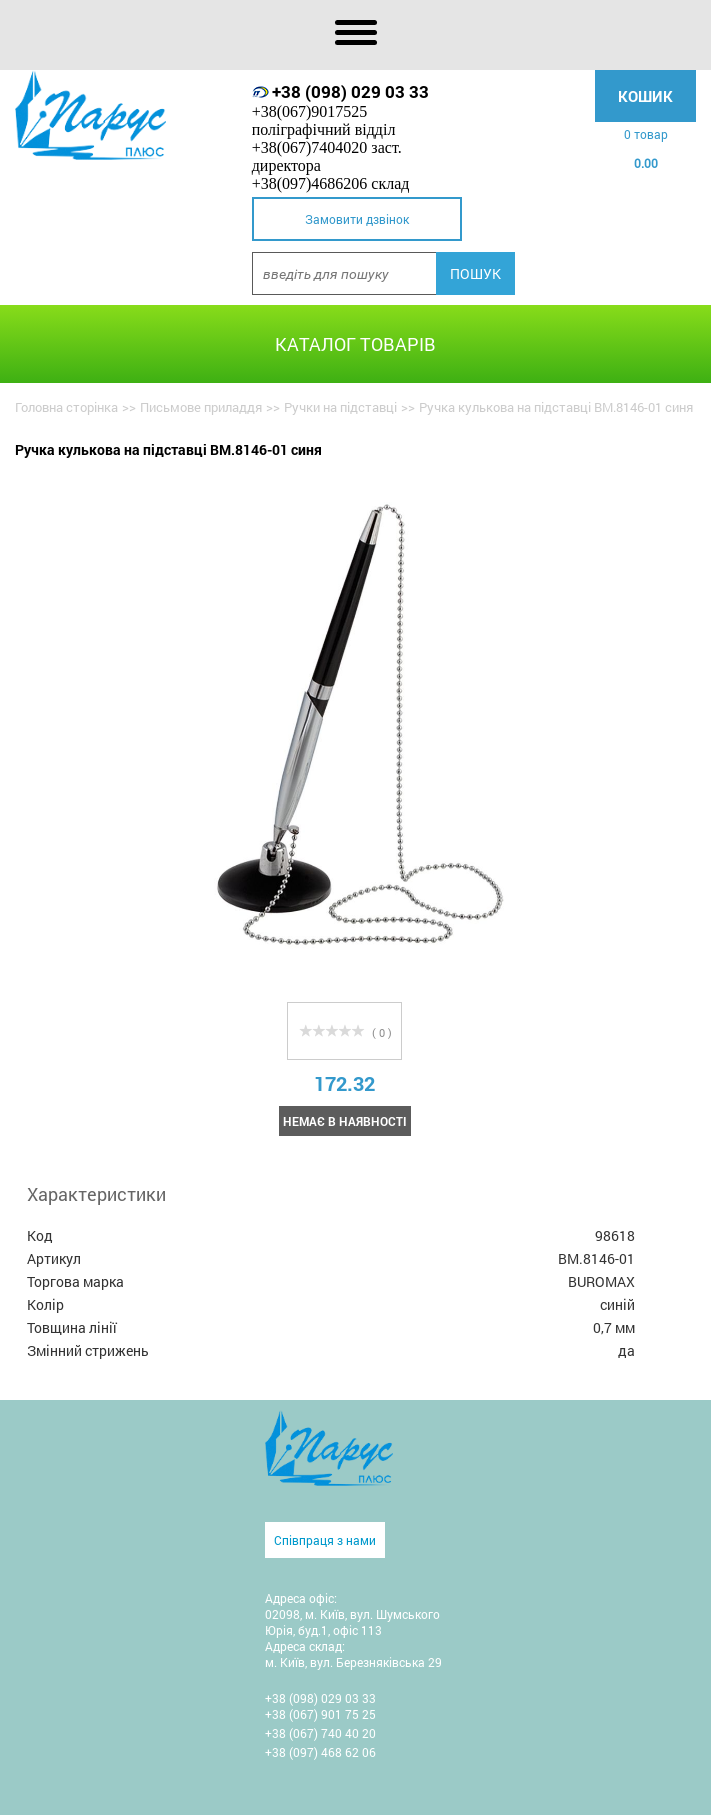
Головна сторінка (66, 407)
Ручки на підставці (340, 407)
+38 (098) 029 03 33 (350, 91)
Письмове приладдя (201, 407)
